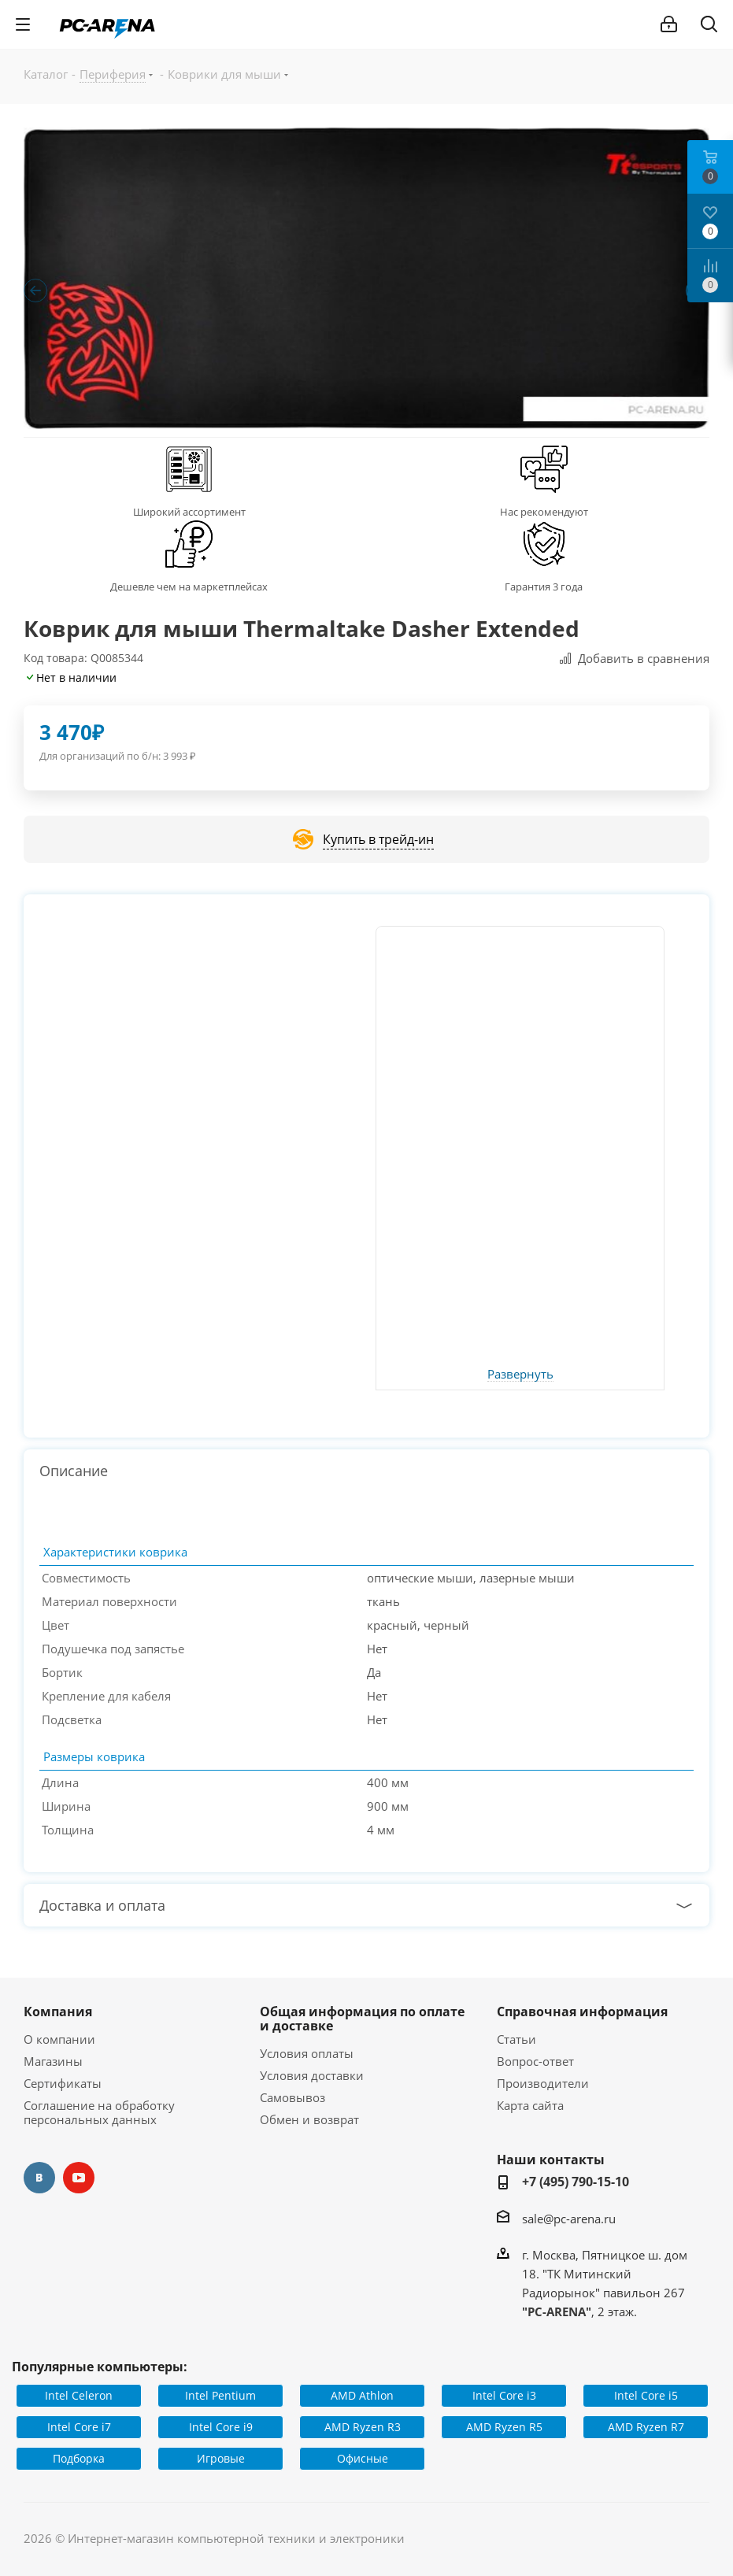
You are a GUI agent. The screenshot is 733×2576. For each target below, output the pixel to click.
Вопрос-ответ (535, 2061)
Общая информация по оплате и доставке (362, 2018)
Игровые (221, 2458)
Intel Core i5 (646, 2395)
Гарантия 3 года (544, 586)
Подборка (79, 2458)
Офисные (362, 2458)
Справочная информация (582, 2011)
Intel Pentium (220, 2395)
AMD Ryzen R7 (646, 2426)
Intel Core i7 (79, 2426)
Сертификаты (63, 2083)
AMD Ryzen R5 (504, 2426)
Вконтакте (39, 2177)
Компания (58, 2011)
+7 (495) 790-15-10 (575, 2181)
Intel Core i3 (504, 2395)
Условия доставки (312, 2075)
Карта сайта (530, 2105)
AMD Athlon (362, 2395)
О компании (59, 2039)
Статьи (516, 2039)
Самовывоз (292, 2097)
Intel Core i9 (221, 2426)
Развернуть (520, 1375)
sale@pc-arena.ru (569, 2218)
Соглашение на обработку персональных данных (99, 2112)
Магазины (53, 2061)
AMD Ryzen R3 (362, 2426)
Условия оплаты (307, 2053)
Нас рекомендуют (544, 512)
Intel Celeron (79, 2395)
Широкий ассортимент (189, 512)
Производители (543, 2083)
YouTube (78, 2177)
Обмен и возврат (309, 2119)
